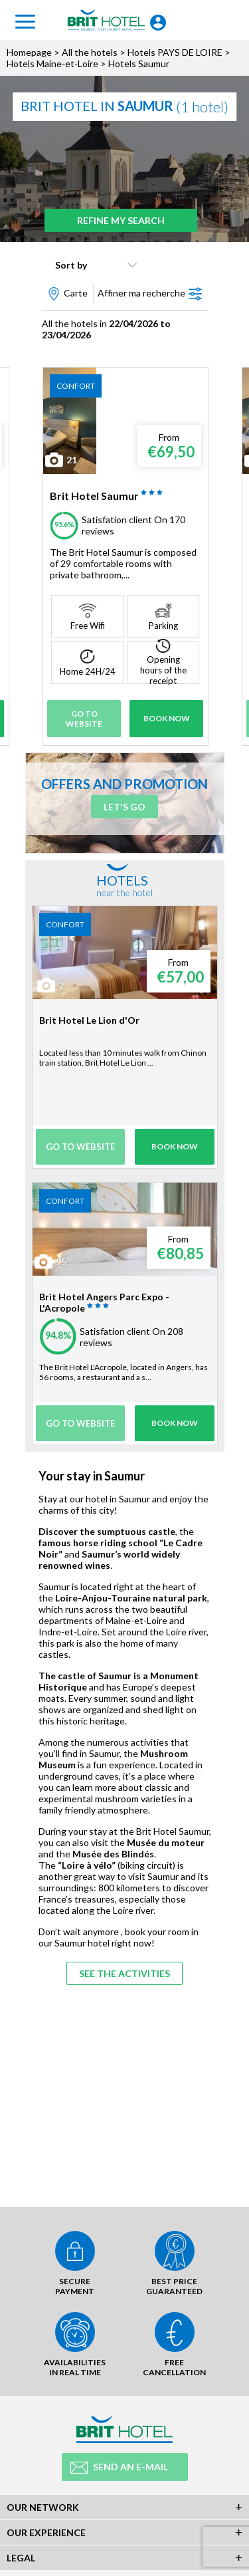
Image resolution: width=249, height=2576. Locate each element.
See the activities (124, 1973)
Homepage (29, 52)
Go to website (84, 719)
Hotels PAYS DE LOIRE (174, 52)
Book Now (166, 718)
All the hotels (90, 52)
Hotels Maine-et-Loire (52, 63)
